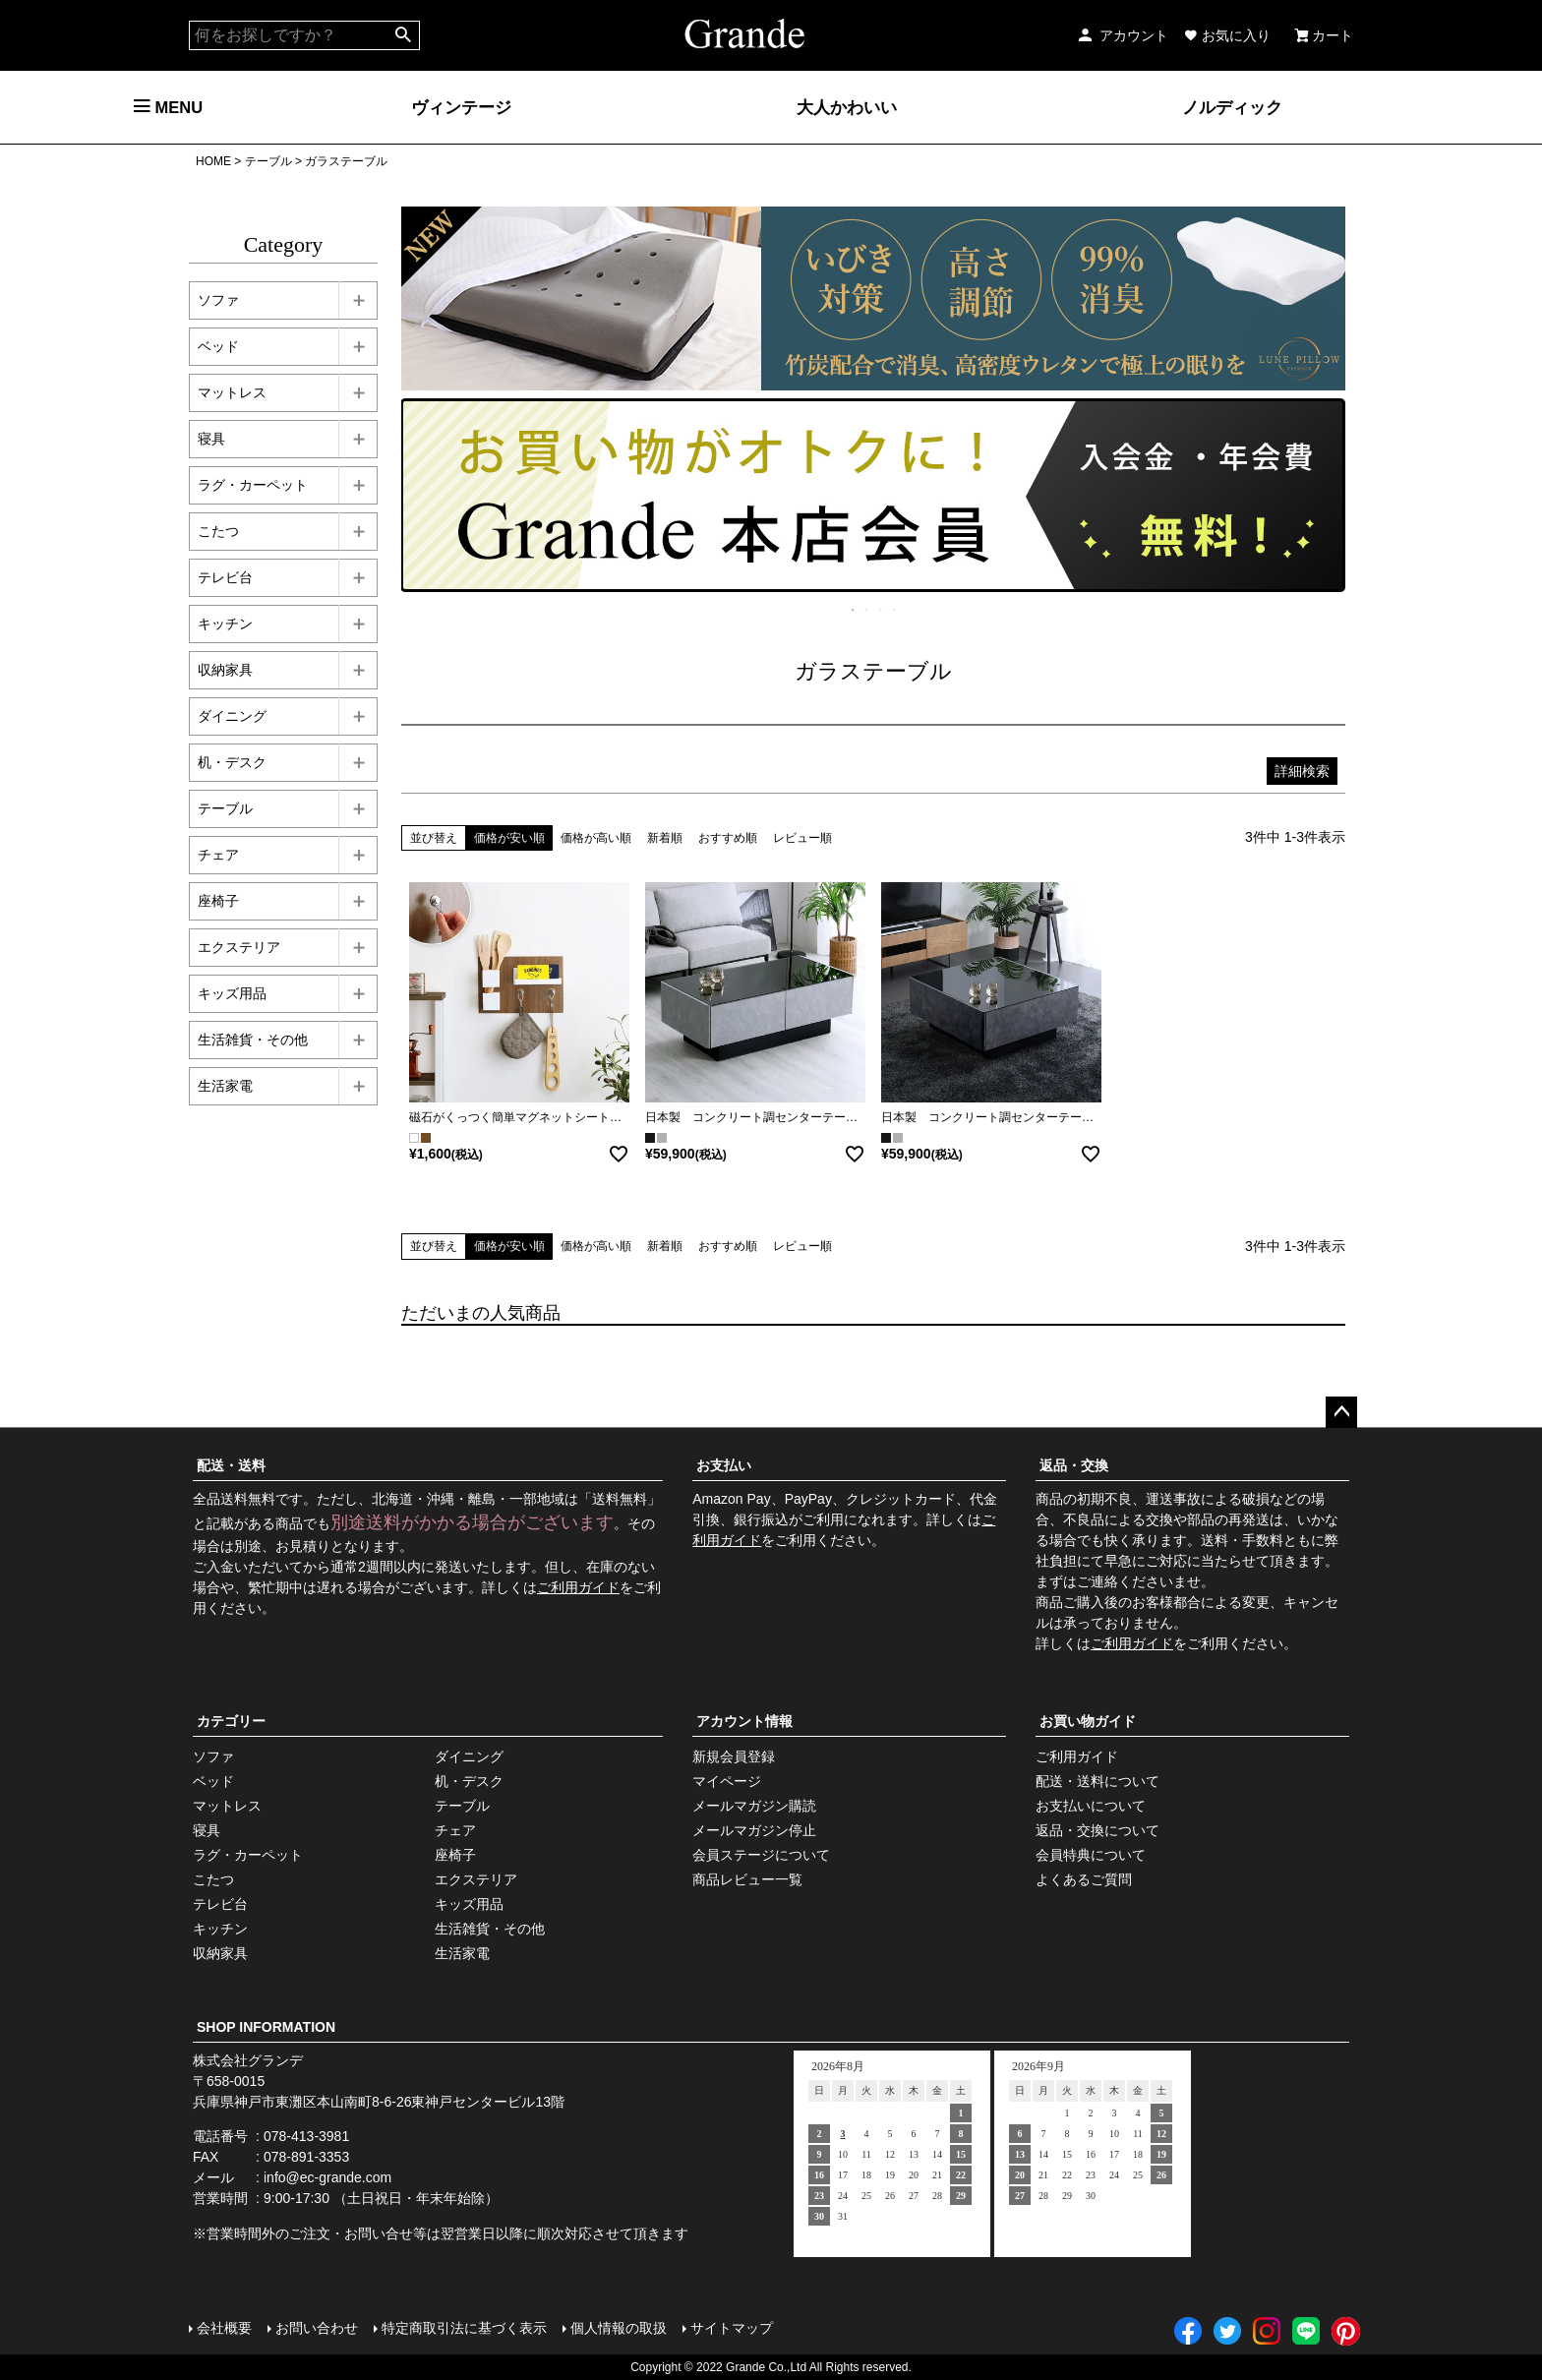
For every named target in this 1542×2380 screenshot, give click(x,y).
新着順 (664, 838)
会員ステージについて (761, 1855)
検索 (403, 35)
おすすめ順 (727, 838)
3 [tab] (881, 610)
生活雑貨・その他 (253, 1039)
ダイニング (232, 716)
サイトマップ (731, 2328)
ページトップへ (1341, 1412)
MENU (168, 107)
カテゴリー (231, 1721)
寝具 (211, 438)
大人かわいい (847, 107)
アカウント (1122, 35)
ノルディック (1232, 107)
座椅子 (218, 901)
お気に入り (1227, 35)
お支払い (723, 1465)
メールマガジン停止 (754, 1830)
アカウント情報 (744, 1721)
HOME (213, 161)
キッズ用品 (232, 993)
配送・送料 (231, 1465)
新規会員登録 (733, 1756)
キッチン (225, 623)
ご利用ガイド (578, 1587)
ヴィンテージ (461, 107)
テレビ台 (225, 577)
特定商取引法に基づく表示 (464, 2328)
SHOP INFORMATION (266, 2027)
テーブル (268, 161)
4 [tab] (895, 610)
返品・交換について (1097, 1830)
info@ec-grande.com (327, 2177)
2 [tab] (867, 610)
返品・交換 (1073, 1465)
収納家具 (225, 670)
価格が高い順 (596, 838)
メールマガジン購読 (754, 1806)
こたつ (218, 531)
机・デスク (232, 762)
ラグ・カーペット (253, 485)
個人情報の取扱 (618, 2328)
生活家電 (225, 1086)
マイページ (726, 1781)
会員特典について (1091, 1855)
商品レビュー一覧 (747, 1879)
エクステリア (239, 947)
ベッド (218, 346)
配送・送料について (1097, 1781)
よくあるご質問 (1084, 1879)
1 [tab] (854, 610)
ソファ (218, 300)
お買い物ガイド (1087, 1721)
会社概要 (224, 2328)
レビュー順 (802, 838)
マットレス (232, 392)
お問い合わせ (316, 2328)
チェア (218, 855)
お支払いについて (1091, 1806)
